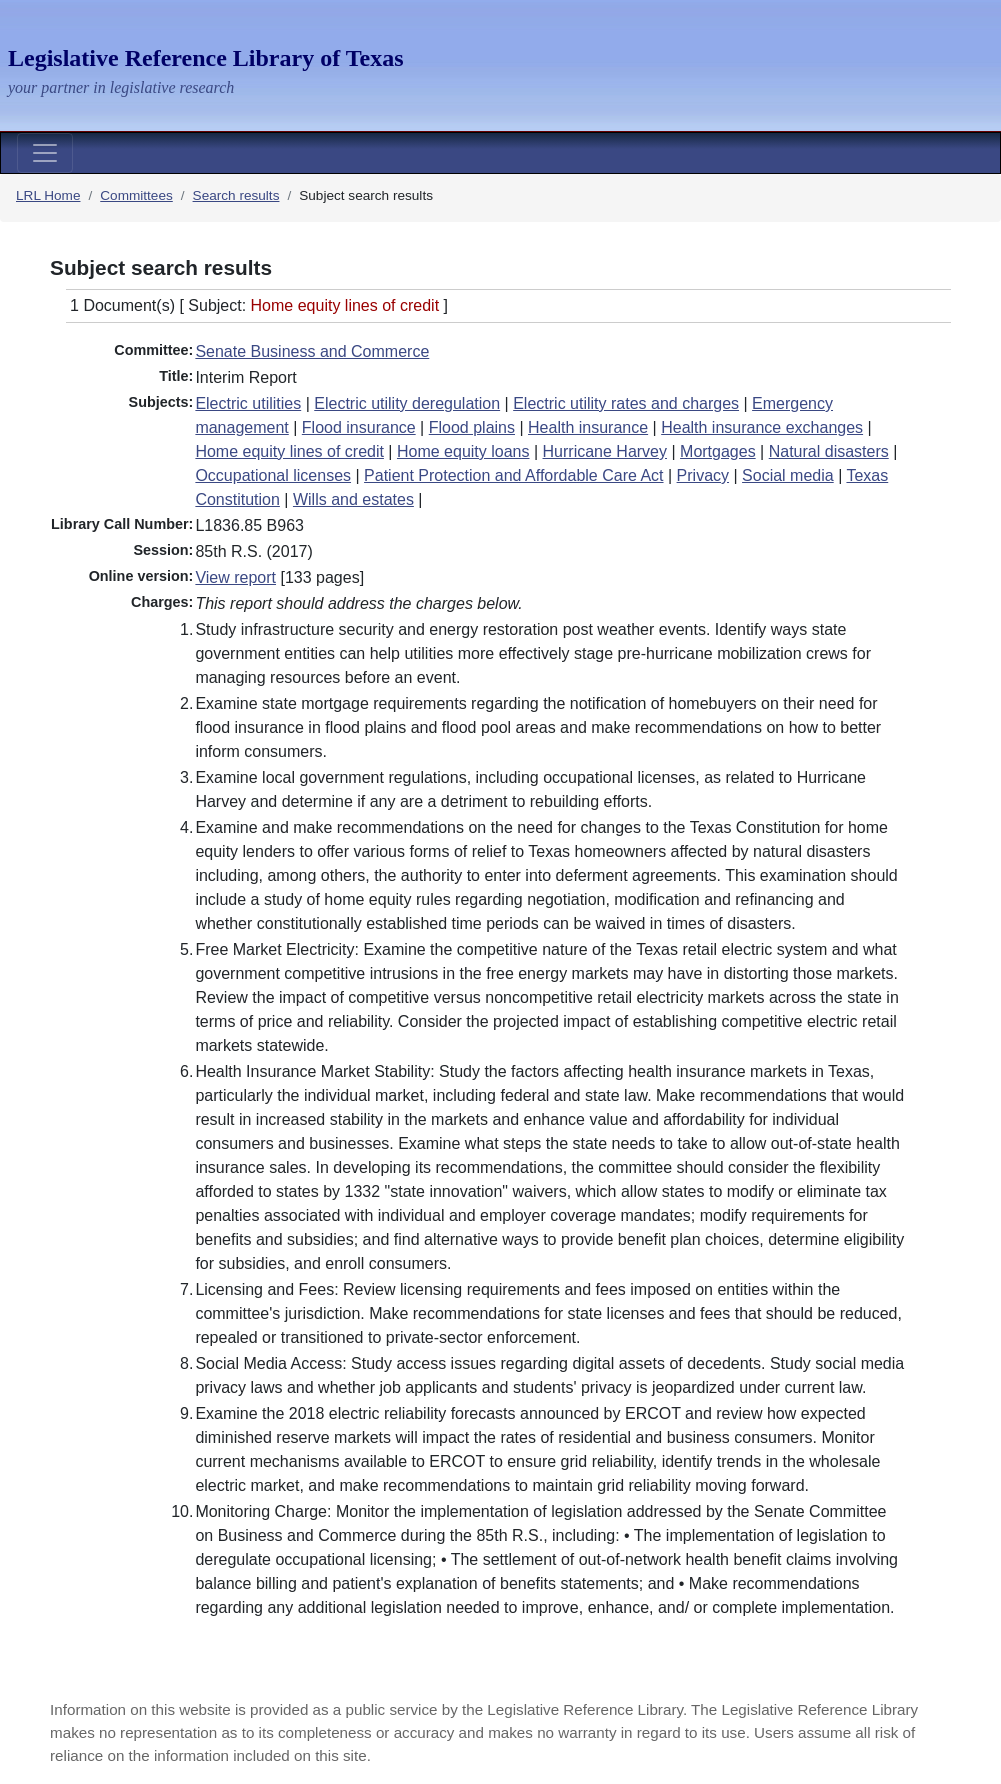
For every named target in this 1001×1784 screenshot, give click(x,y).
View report (235, 577)
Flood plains (472, 427)
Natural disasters (829, 451)
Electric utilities (248, 403)
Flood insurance (359, 427)
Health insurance (588, 427)
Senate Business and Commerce (312, 351)
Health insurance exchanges (762, 427)
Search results (236, 195)
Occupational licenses (273, 475)
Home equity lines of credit (289, 451)
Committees (136, 195)
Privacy (703, 475)
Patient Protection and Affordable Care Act (513, 475)
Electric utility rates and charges (626, 403)
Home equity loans (463, 451)
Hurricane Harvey (605, 451)
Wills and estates (353, 499)
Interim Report (245, 377)
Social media (788, 475)
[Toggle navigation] (45, 153)
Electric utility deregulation (407, 403)
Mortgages (718, 451)
